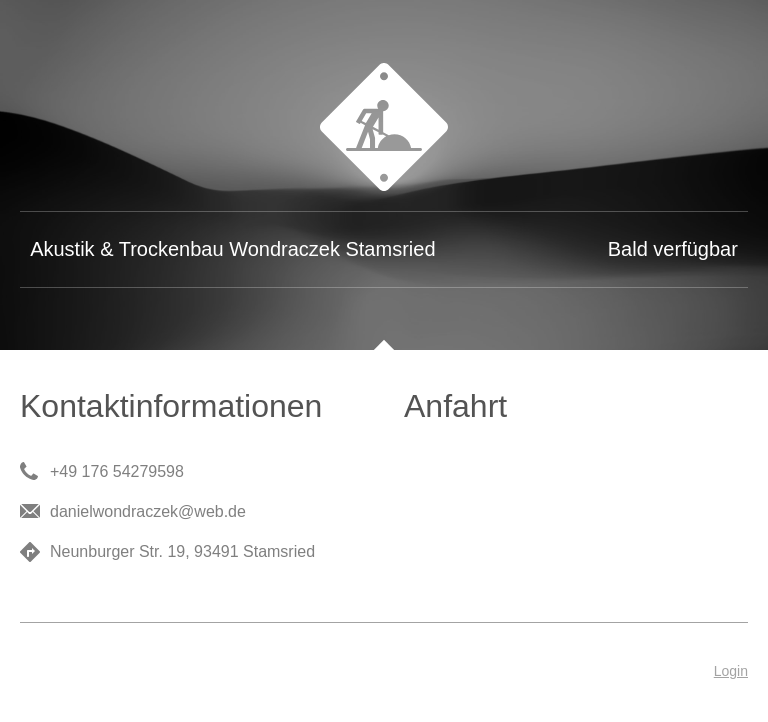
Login (731, 671)
